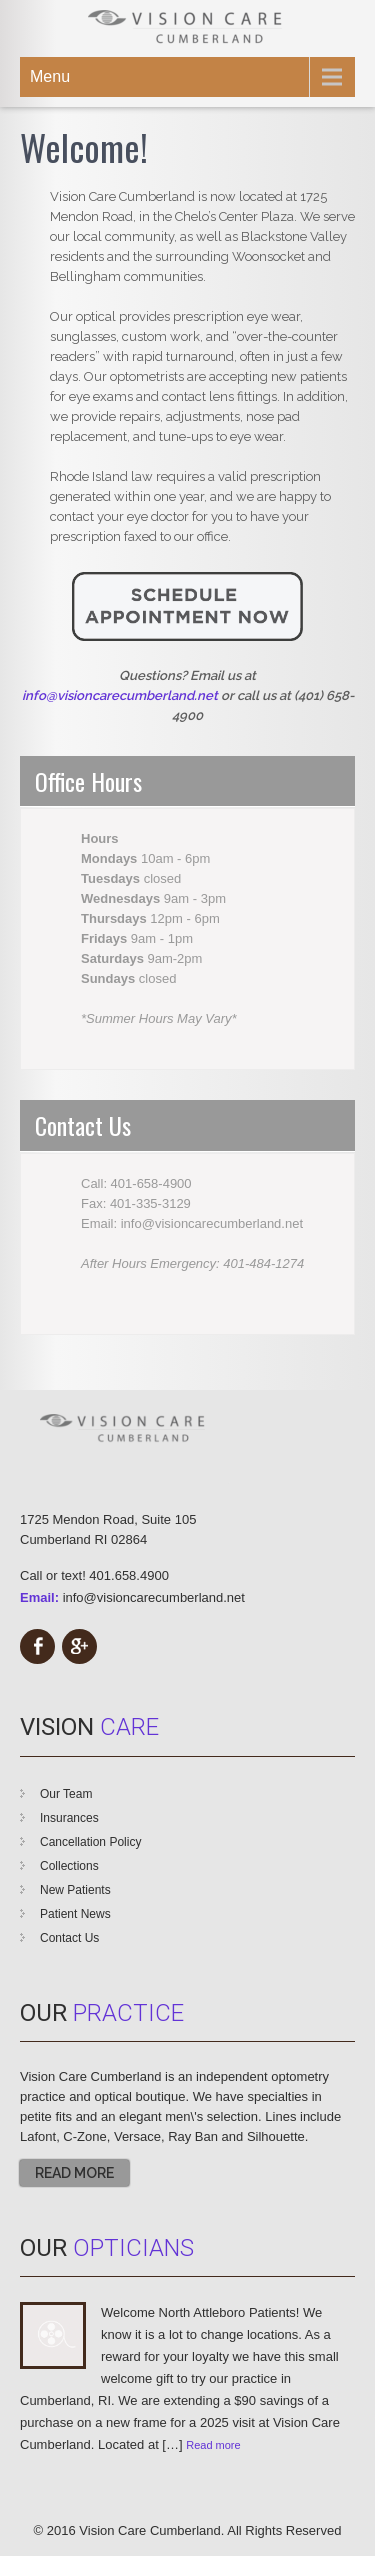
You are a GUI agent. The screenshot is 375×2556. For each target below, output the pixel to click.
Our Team (66, 1794)
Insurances (69, 1818)
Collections (69, 1866)
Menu (50, 76)
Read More (74, 2173)
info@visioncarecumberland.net (154, 1597)
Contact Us (69, 1938)
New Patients (75, 1890)
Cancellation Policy (90, 1842)
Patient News (75, 1914)
